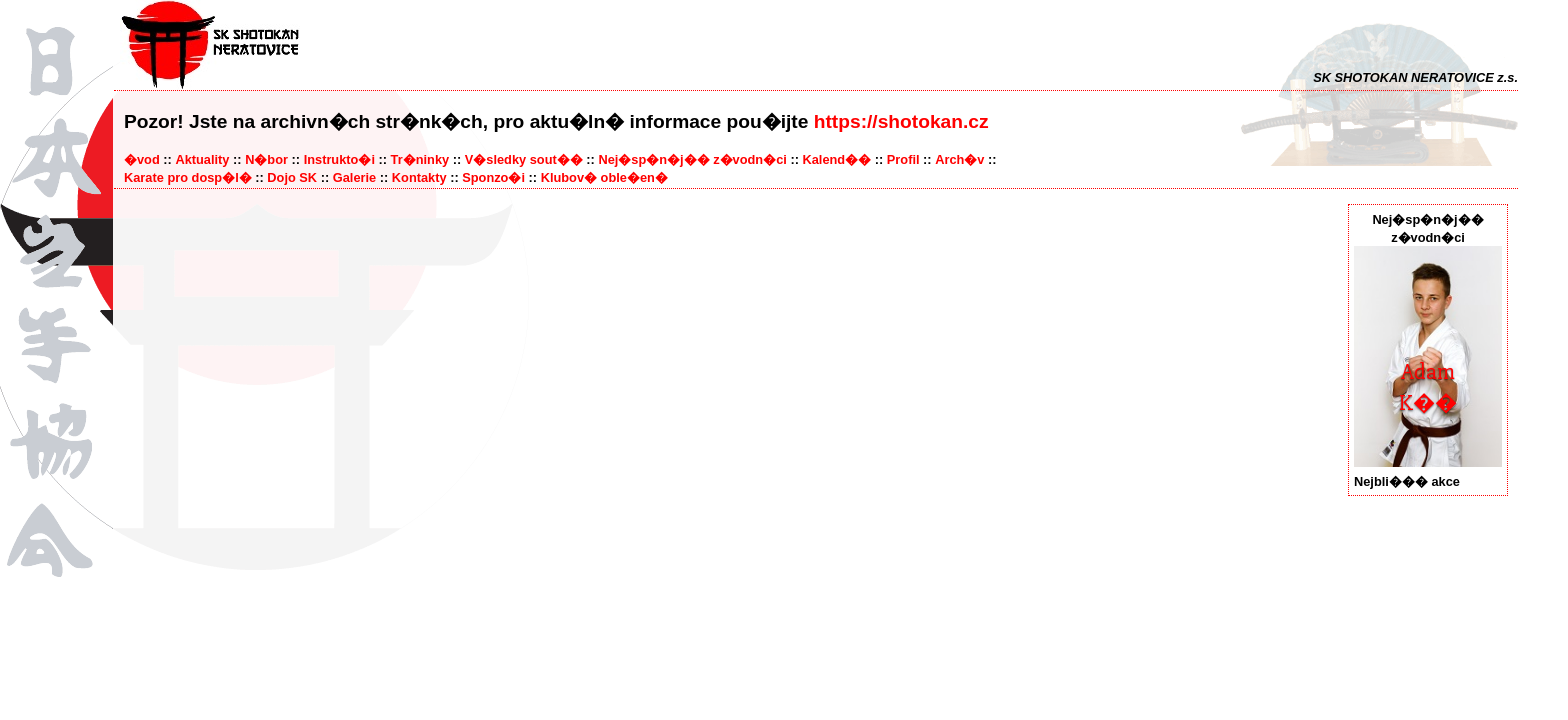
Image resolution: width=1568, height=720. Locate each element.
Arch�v (959, 159)
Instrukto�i (339, 159)
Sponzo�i (493, 177)
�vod (142, 159)
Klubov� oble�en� (604, 177)
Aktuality (202, 159)
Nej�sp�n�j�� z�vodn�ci (692, 159)
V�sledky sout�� (524, 159)
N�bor (266, 159)
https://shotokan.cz (901, 121)
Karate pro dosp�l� (188, 177)
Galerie (354, 177)
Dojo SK (292, 177)
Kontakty (419, 177)
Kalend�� (836, 159)
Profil (903, 159)
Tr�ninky (420, 159)
